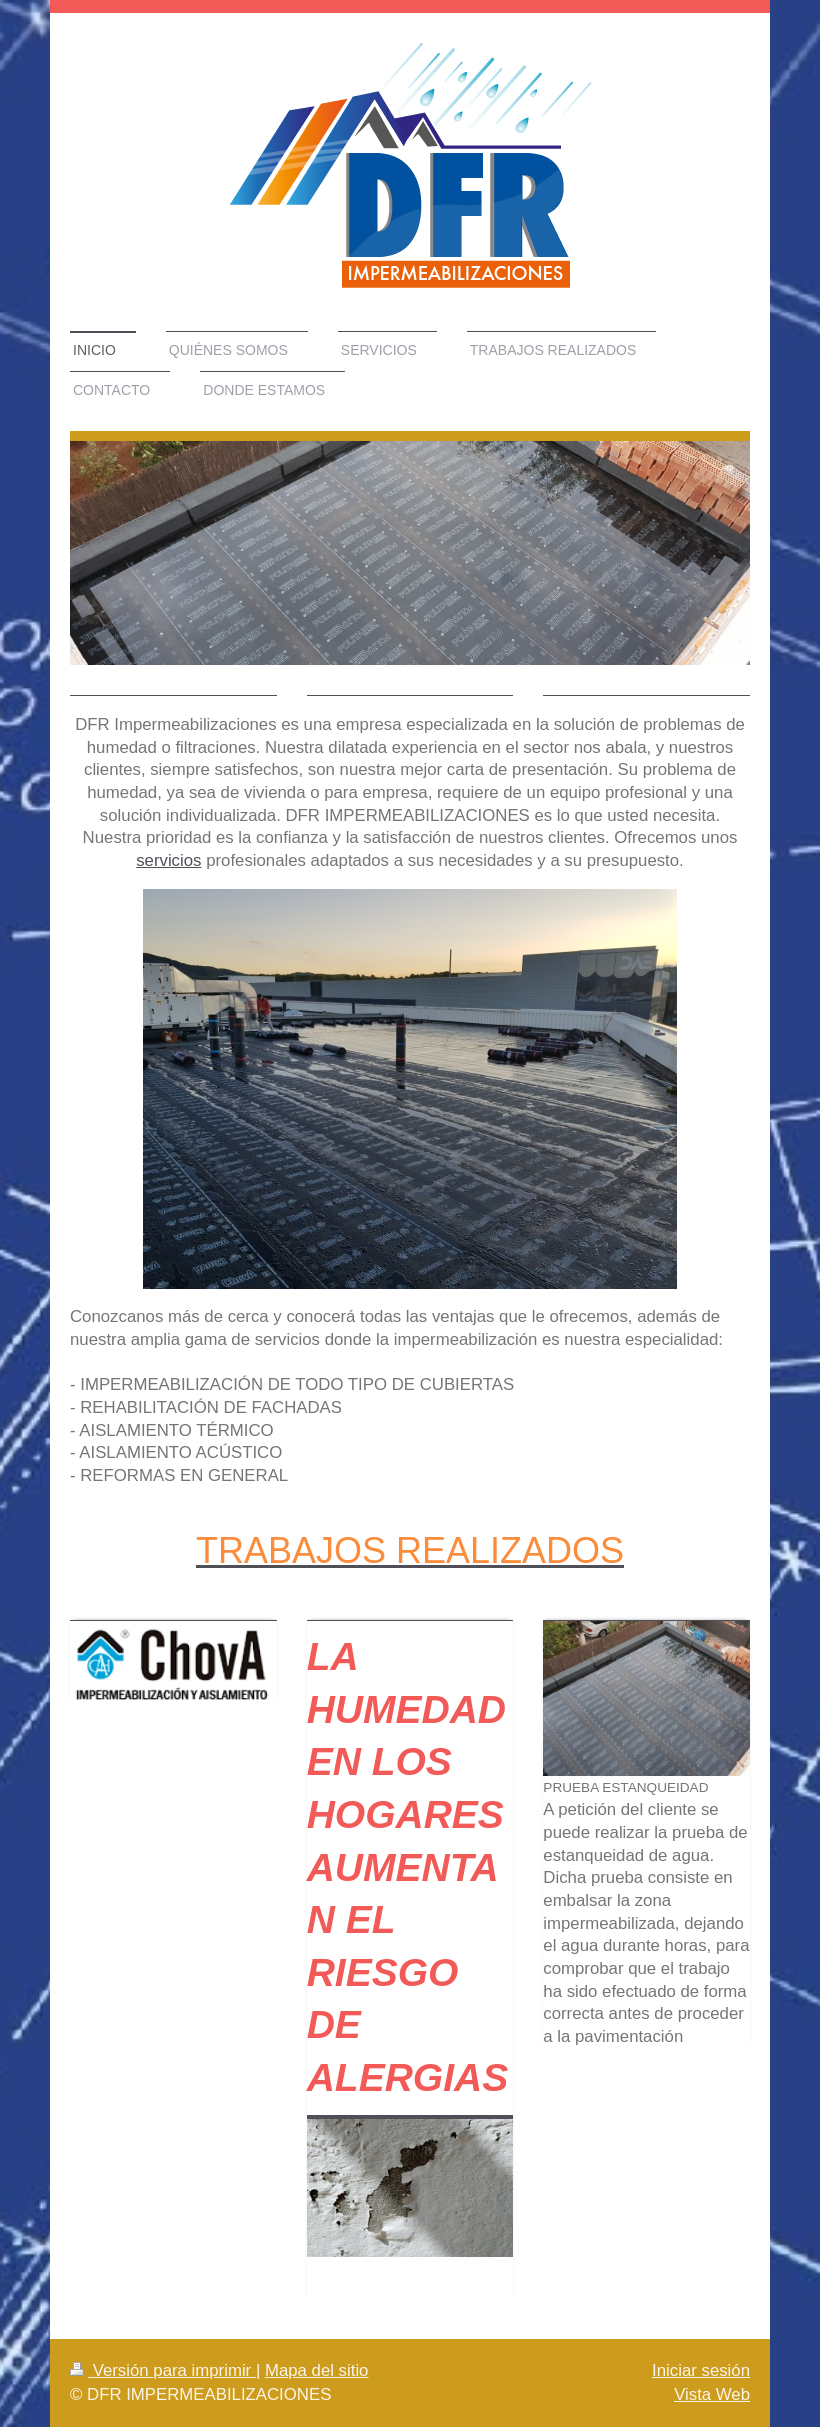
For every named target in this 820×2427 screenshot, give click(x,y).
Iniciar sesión (701, 2370)
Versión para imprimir (163, 2370)
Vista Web (712, 2394)
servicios (168, 860)
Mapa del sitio (317, 2370)
